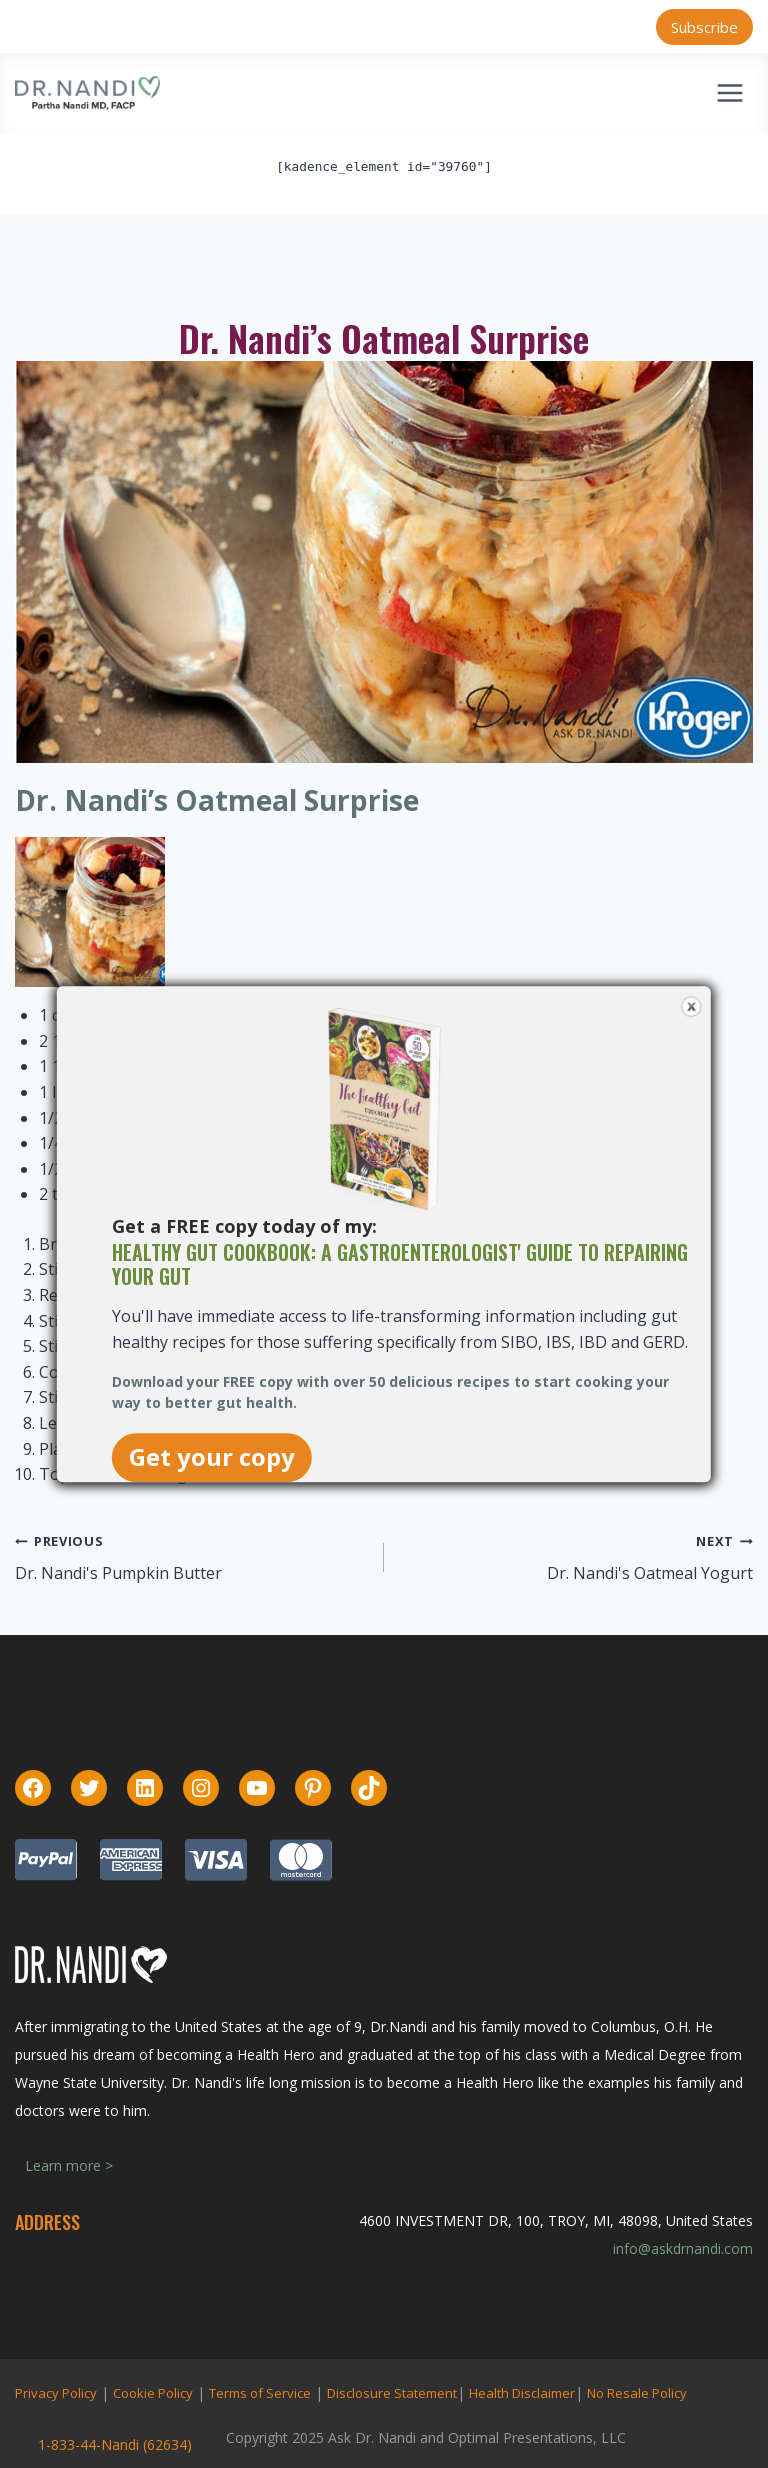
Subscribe (704, 27)
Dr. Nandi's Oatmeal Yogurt (650, 1573)
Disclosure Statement (392, 2393)
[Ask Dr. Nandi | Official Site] (87, 93)
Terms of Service (260, 2393)
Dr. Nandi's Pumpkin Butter (118, 1573)
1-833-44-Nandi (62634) (115, 2444)
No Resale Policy (637, 2393)
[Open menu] (729, 92)
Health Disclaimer (522, 2393)
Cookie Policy (153, 2393)
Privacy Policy (56, 2393)
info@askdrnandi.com (683, 2248)
